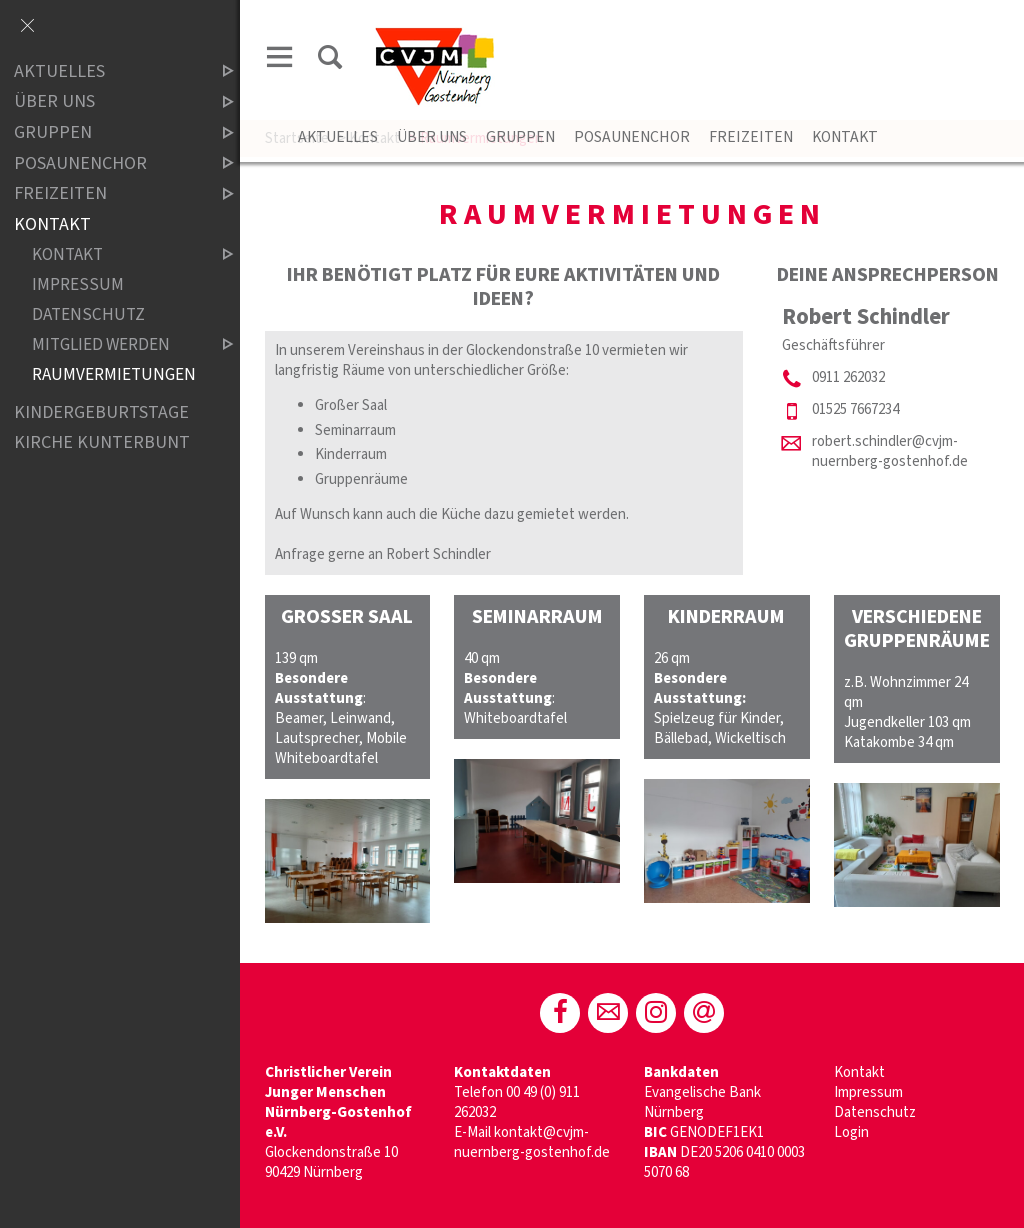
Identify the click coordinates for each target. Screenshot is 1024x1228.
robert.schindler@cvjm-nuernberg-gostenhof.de (890, 451)
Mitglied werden (116, 345)
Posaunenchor (632, 137)
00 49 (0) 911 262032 (517, 1102)
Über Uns (432, 137)
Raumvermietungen (114, 375)
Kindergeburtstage (101, 412)
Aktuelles (338, 137)
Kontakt (845, 137)
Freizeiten (751, 137)
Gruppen (520, 137)
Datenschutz (875, 1112)
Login (851, 1132)
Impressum (868, 1092)
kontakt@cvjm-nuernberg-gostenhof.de (532, 1142)
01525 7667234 (855, 409)
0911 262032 (848, 377)
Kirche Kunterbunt (102, 442)
